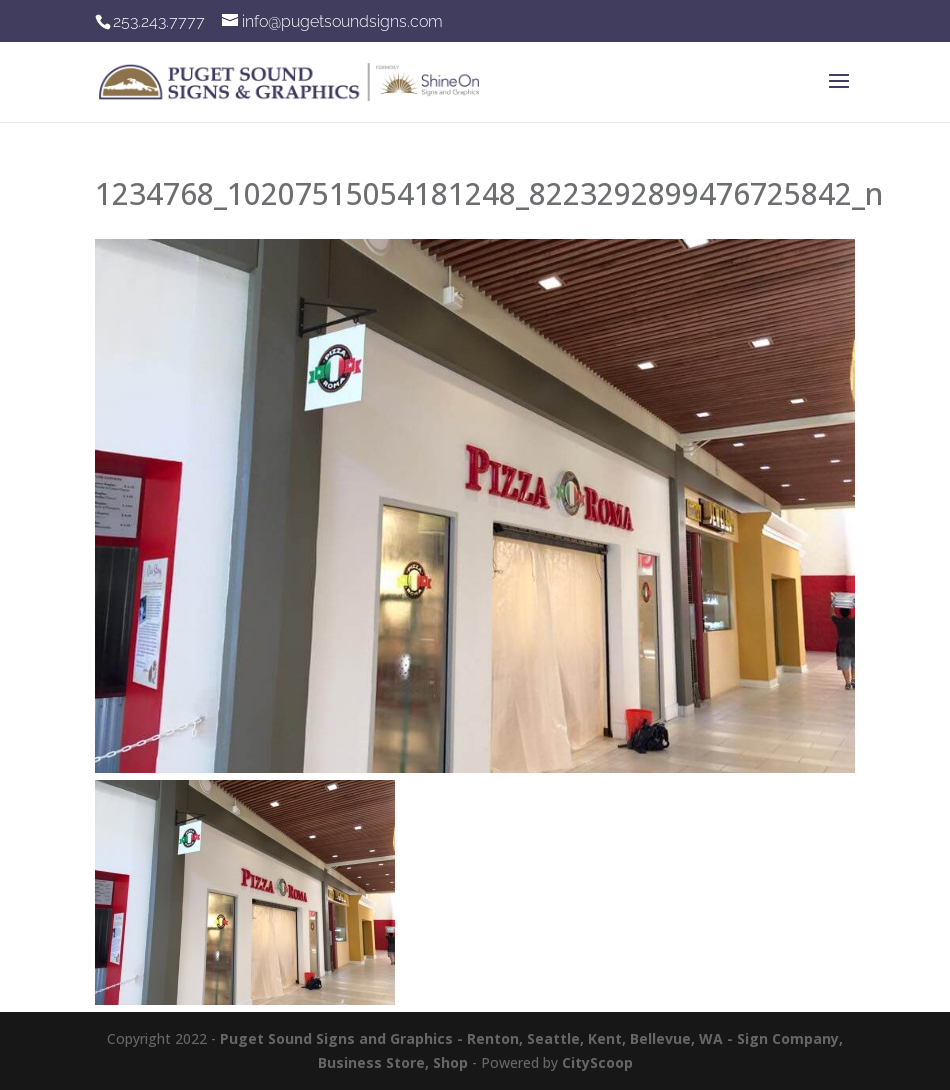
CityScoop (597, 1062)
